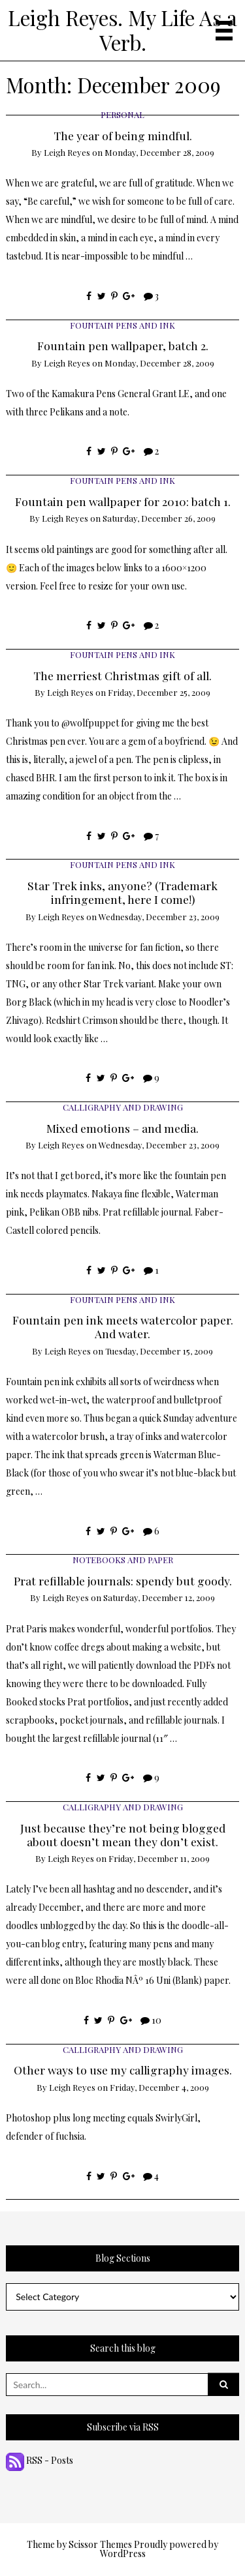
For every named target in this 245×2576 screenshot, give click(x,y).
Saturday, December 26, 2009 (159, 518)
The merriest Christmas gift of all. (122, 675)
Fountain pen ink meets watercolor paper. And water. (122, 1326)
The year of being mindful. (123, 135)
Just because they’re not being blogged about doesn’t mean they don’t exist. (122, 1834)
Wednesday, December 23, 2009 (159, 916)
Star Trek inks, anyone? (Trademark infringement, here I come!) (122, 892)
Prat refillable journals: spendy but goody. (123, 1580)
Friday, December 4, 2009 (159, 2087)
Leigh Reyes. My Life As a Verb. (122, 30)
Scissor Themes (100, 2544)
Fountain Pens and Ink (122, 325)
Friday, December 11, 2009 (159, 1858)
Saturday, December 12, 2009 (159, 1597)
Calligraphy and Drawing (123, 1107)
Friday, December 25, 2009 (159, 692)
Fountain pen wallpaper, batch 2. (122, 345)
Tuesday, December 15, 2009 (159, 1350)
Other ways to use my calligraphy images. (123, 2069)
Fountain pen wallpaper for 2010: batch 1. (123, 501)
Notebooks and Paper (123, 1559)
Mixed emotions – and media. (122, 1127)
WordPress (123, 2553)
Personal (122, 114)
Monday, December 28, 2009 (159, 152)
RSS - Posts (39, 2460)
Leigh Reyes (67, 152)
